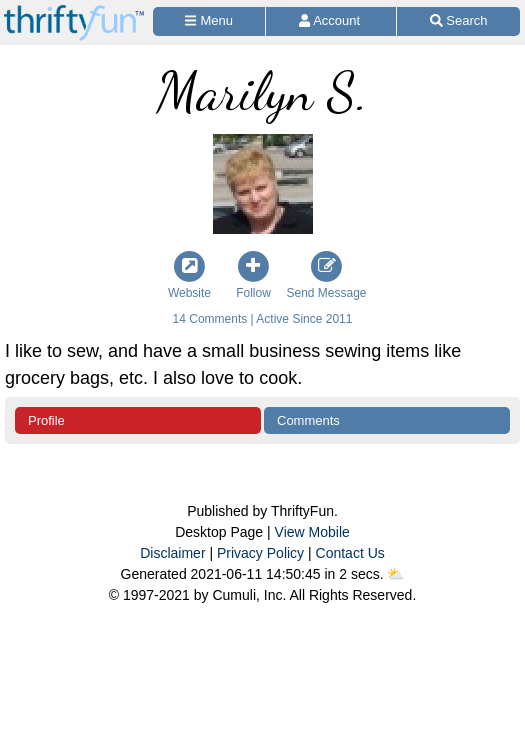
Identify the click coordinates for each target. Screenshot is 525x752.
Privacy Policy (260, 553)
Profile (46, 420)
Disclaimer (172, 553)
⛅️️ (395, 574)
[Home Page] (74, 11)
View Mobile (312, 532)
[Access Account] (331, 21)
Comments (308, 420)
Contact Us (350, 553)
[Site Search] (458, 21)
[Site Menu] (209, 21)
